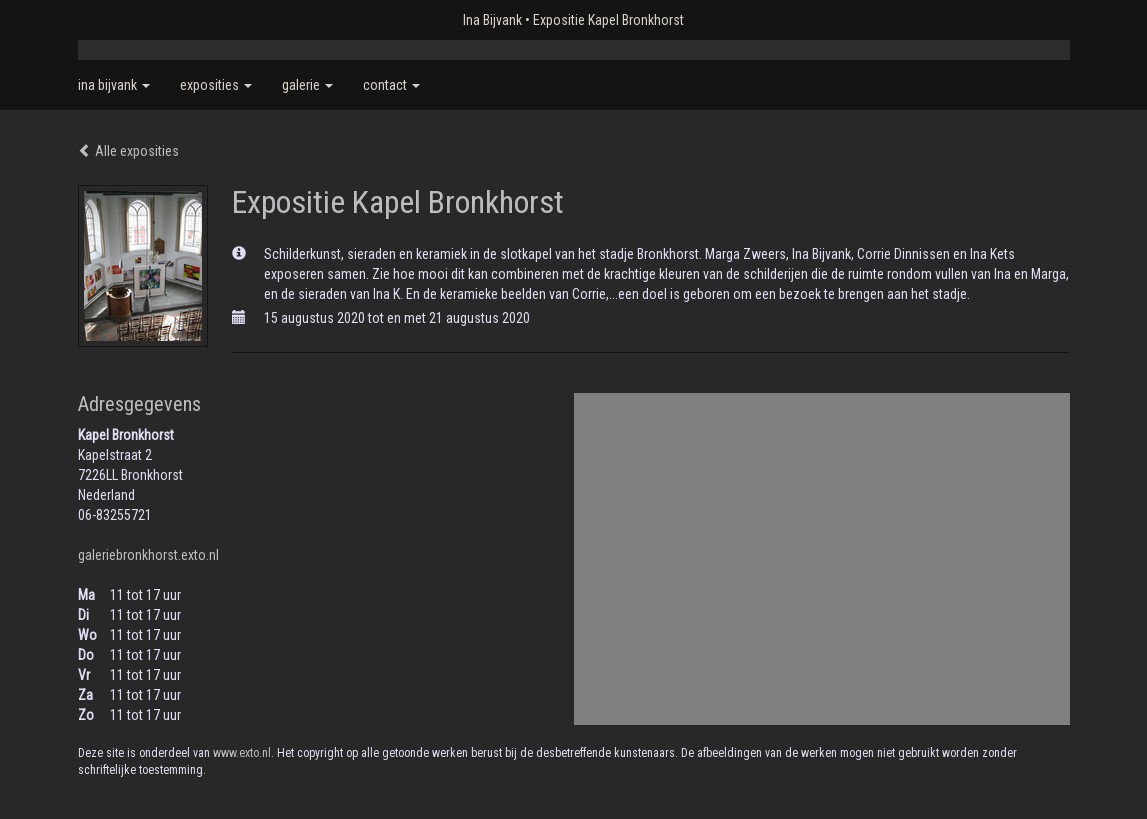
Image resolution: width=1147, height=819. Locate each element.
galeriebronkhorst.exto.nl (148, 555)
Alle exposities (128, 151)
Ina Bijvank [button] (114, 85)
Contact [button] (391, 85)
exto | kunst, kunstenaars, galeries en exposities (134, 20)
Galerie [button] (307, 85)
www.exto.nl (242, 753)
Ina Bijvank (492, 20)
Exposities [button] (216, 85)
